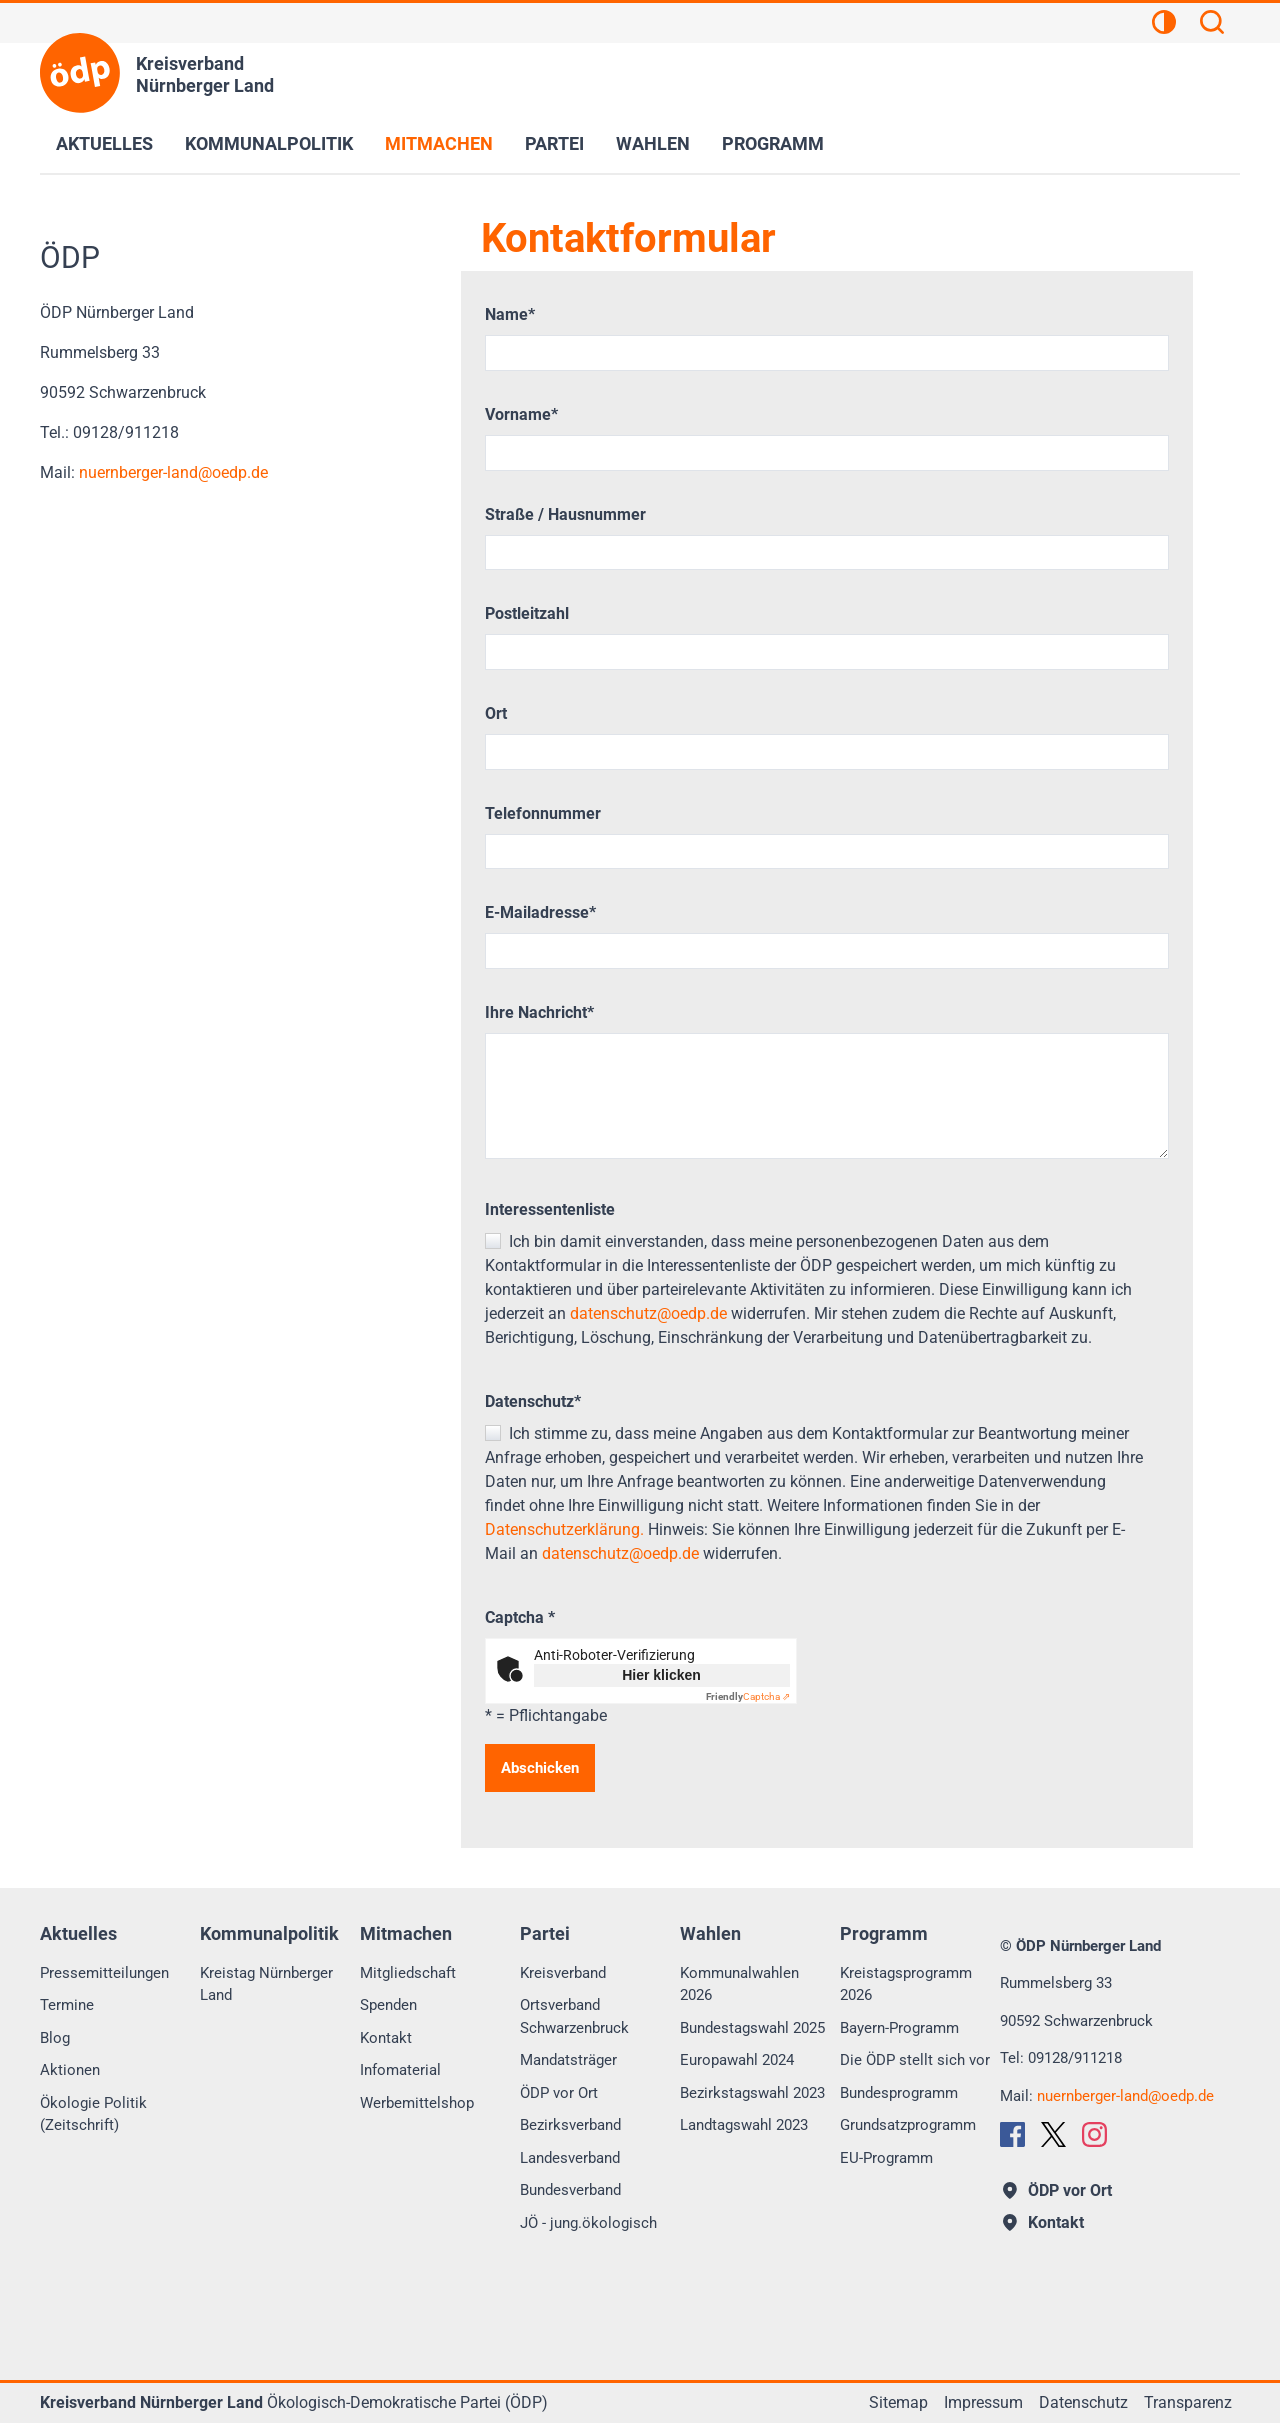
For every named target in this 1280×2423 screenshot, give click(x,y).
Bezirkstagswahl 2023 (752, 2093)
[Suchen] (1212, 25)
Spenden (388, 2005)
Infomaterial (400, 2070)
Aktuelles (104, 143)
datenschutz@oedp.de (648, 1313)
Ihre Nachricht (539, 1012)
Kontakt (386, 2038)
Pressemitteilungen (104, 1973)
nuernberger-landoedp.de (173, 472)
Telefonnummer (543, 813)
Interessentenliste (550, 1209)
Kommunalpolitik (269, 143)
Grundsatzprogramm (908, 2125)
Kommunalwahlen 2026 (739, 1984)
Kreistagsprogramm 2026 (906, 1984)
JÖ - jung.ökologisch (588, 2223)
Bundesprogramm (899, 2093)
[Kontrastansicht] (1164, 25)
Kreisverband (563, 1973)
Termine (67, 2005)
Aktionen (70, 2070)
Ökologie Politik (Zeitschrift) (93, 2114)
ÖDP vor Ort (559, 2093)
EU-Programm (886, 2158)
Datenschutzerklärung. (564, 1529)
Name (510, 314)
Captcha (520, 1617)
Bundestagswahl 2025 (752, 2028)
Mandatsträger (568, 2060)
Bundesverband (570, 2190)
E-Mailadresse (540, 912)
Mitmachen (439, 143)
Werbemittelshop (417, 2103)
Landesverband (570, 2158)
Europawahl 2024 (737, 2060)
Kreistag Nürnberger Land (266, 1984)
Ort (496, 713)
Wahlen (653, 143)
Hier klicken (661, 1675)
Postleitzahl (527, 613)
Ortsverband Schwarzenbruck (574, 2016)
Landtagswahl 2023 (744, 2125)
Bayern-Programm (899, 2028)
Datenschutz (533, 1401)
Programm (773, 143)
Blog (55, 2038)
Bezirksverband (570, 2125)
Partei (554, 143)
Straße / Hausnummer (565, 514)
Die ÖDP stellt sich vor (915, 2060)
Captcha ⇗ (748, 1696)
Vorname (521, 414)
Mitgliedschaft (408, 1973)
